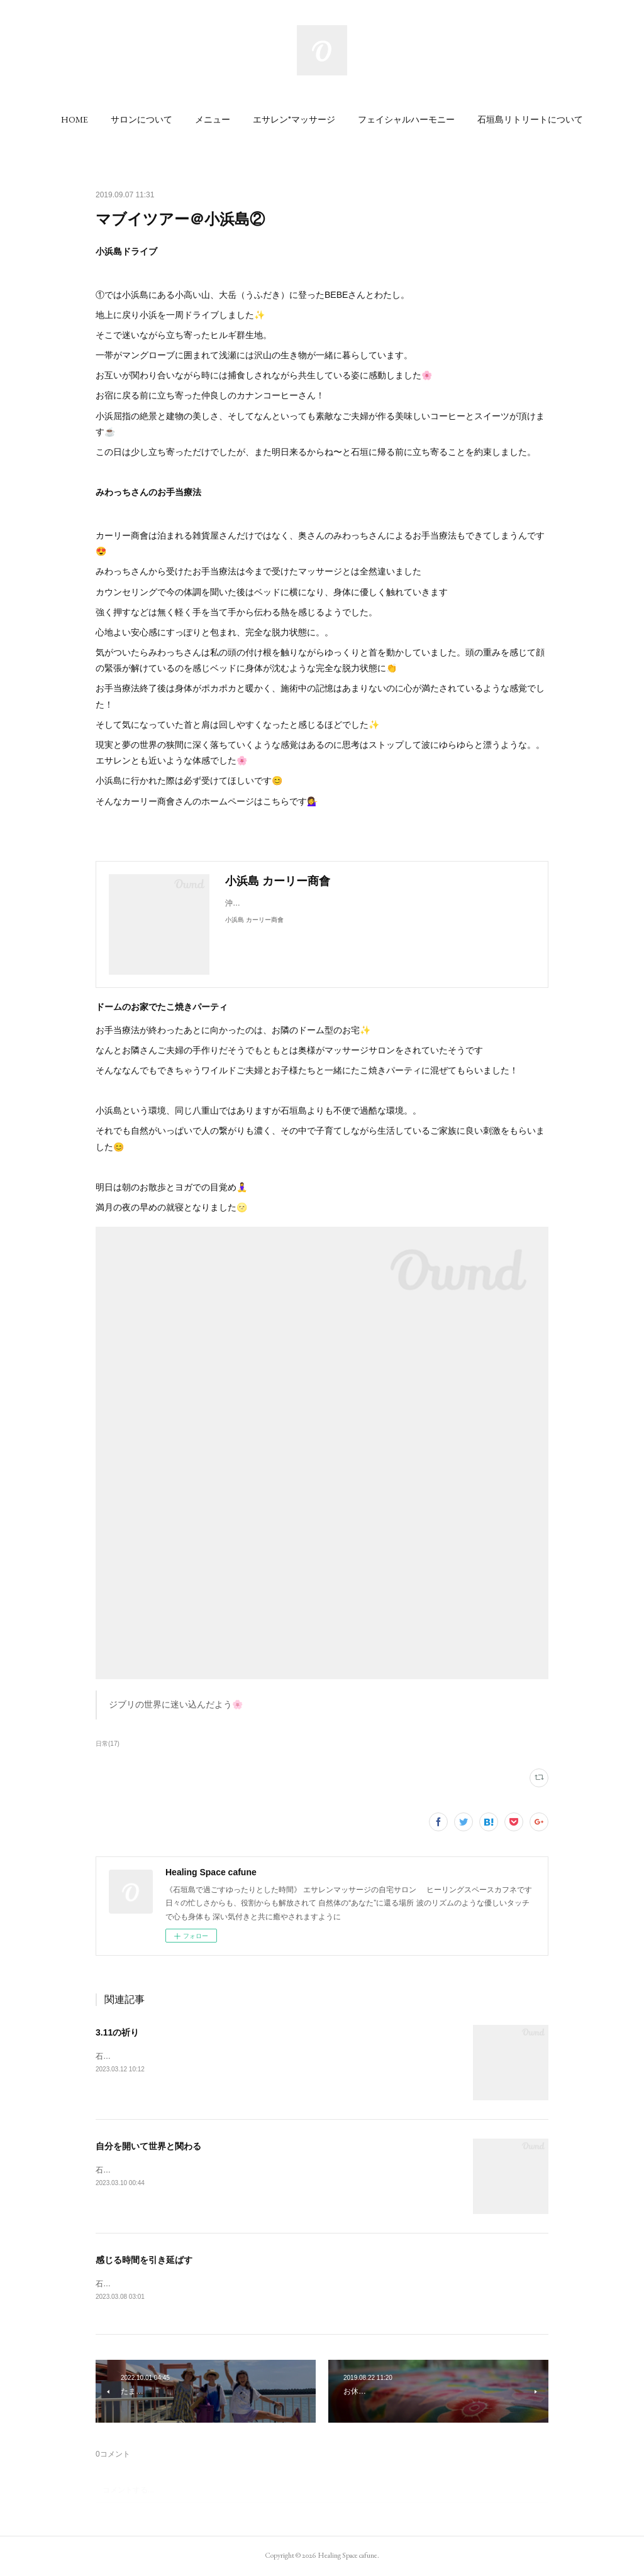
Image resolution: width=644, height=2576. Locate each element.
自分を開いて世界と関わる (148, 2146)
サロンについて (141, 119)
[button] (74, 119)
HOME (74, 119)
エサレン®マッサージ (294, 119)
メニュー (212, 119)
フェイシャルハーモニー (406, 119)
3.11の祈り (117, 2032)
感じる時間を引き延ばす (144, 2260)
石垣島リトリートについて (530, 119)
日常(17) (107, 1743)
